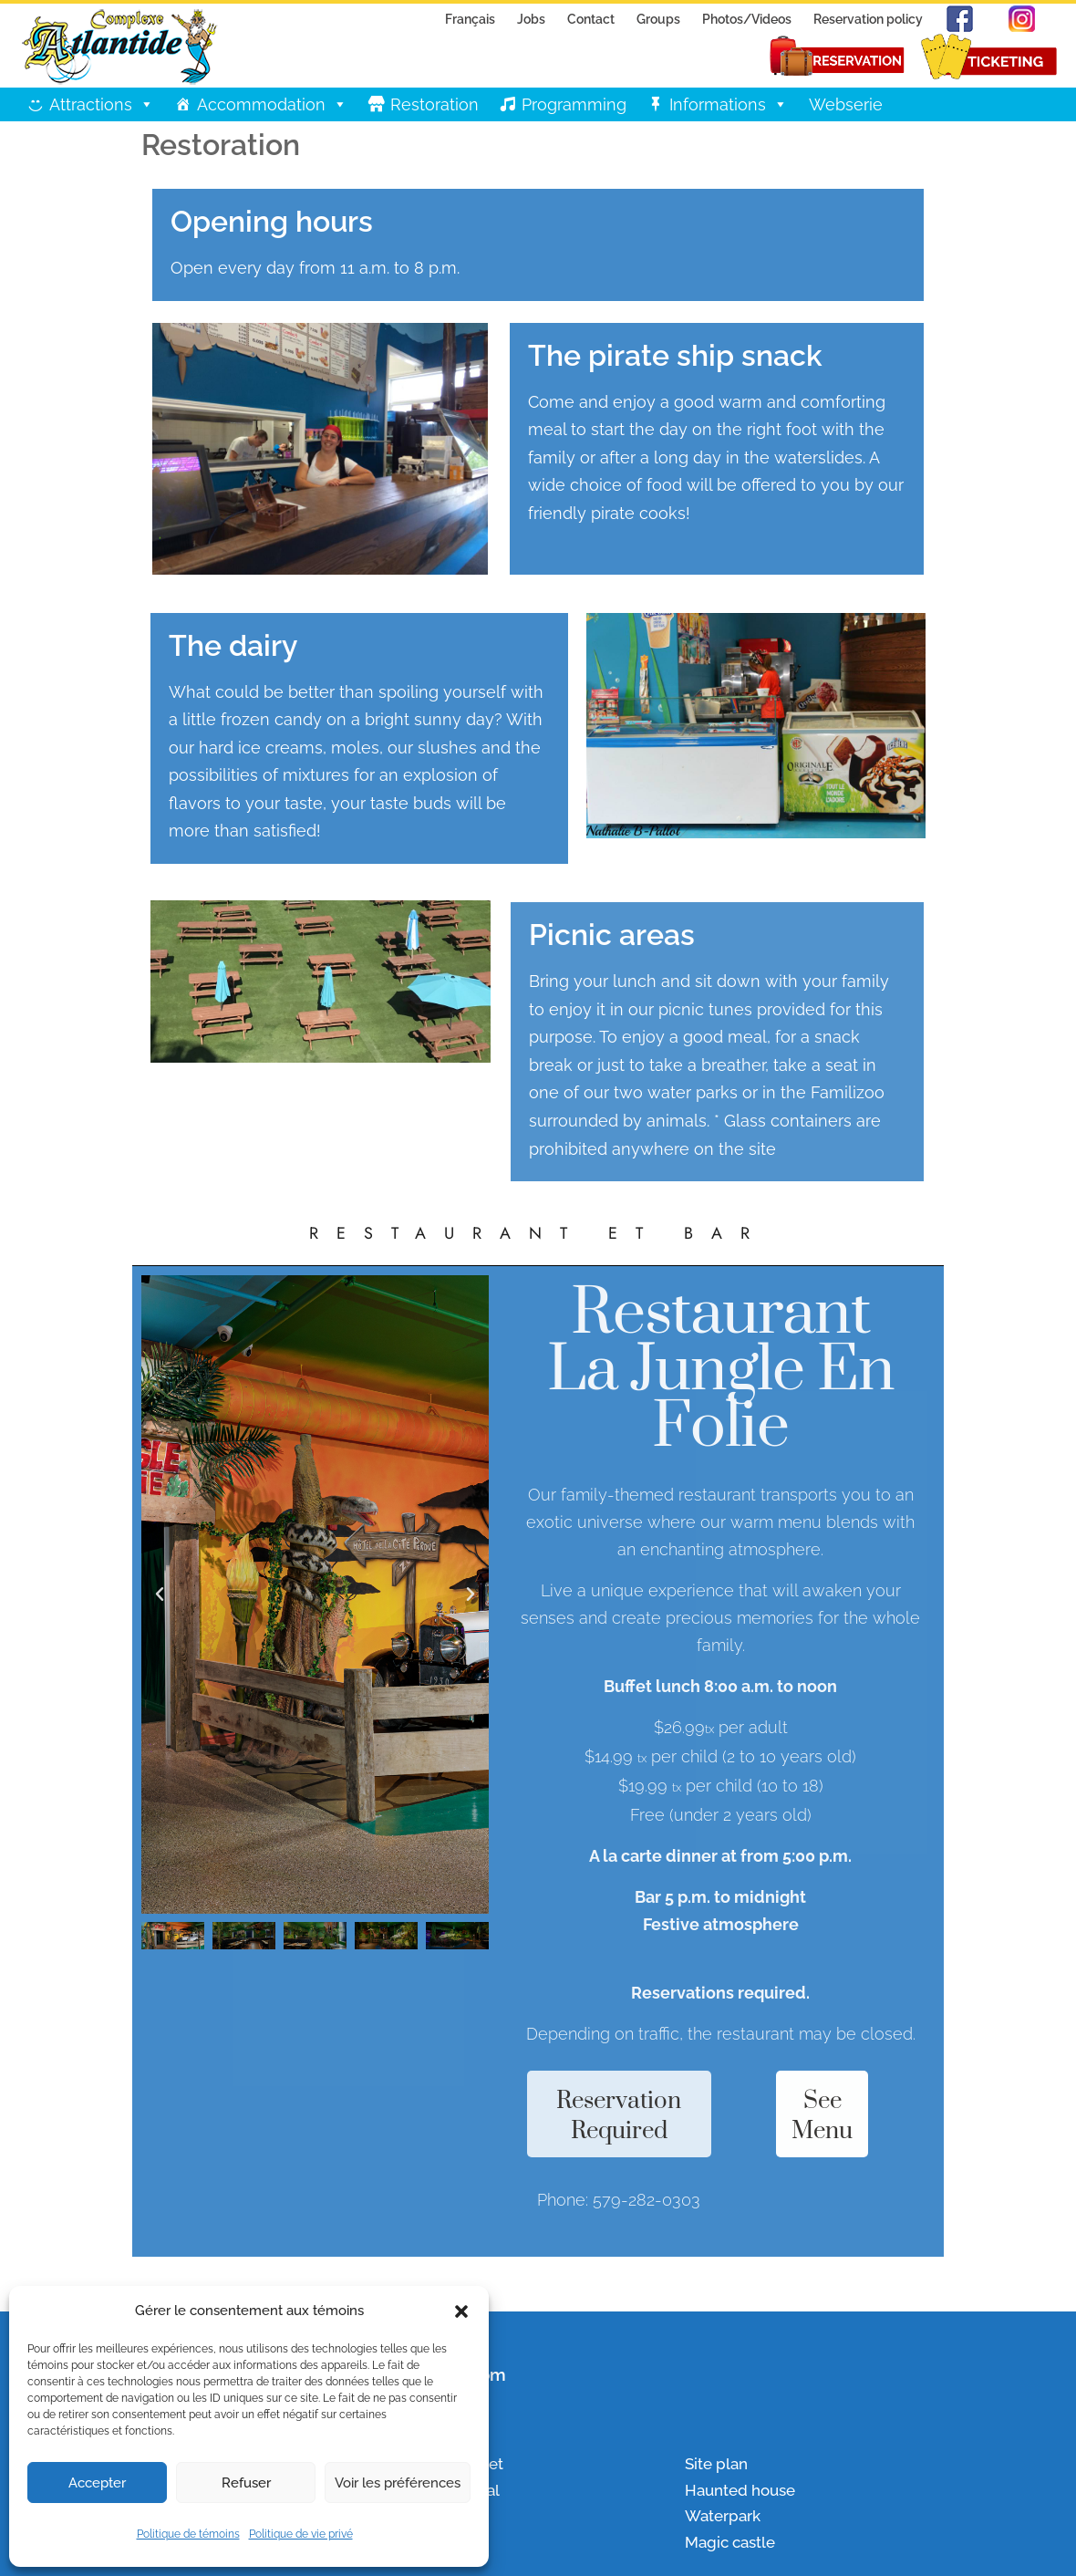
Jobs (531, 18)
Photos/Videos (746, 18)
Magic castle (730, 2542)
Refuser (246, 2483)
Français (470, 18)
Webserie (846, 104)
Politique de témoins (188, 2534)
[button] (461, 2311)
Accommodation (272, 104)
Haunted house (740, 2490)
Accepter (97, 2483)
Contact (591, 18)
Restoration (434, 104)
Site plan (716, 2464)
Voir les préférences (397, 2483)
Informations (728, 104)
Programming (574, 104)
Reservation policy (868, 18)
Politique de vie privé (301, 2534)
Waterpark (722, 2516)
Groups (658, 18)
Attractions (101, 104)
